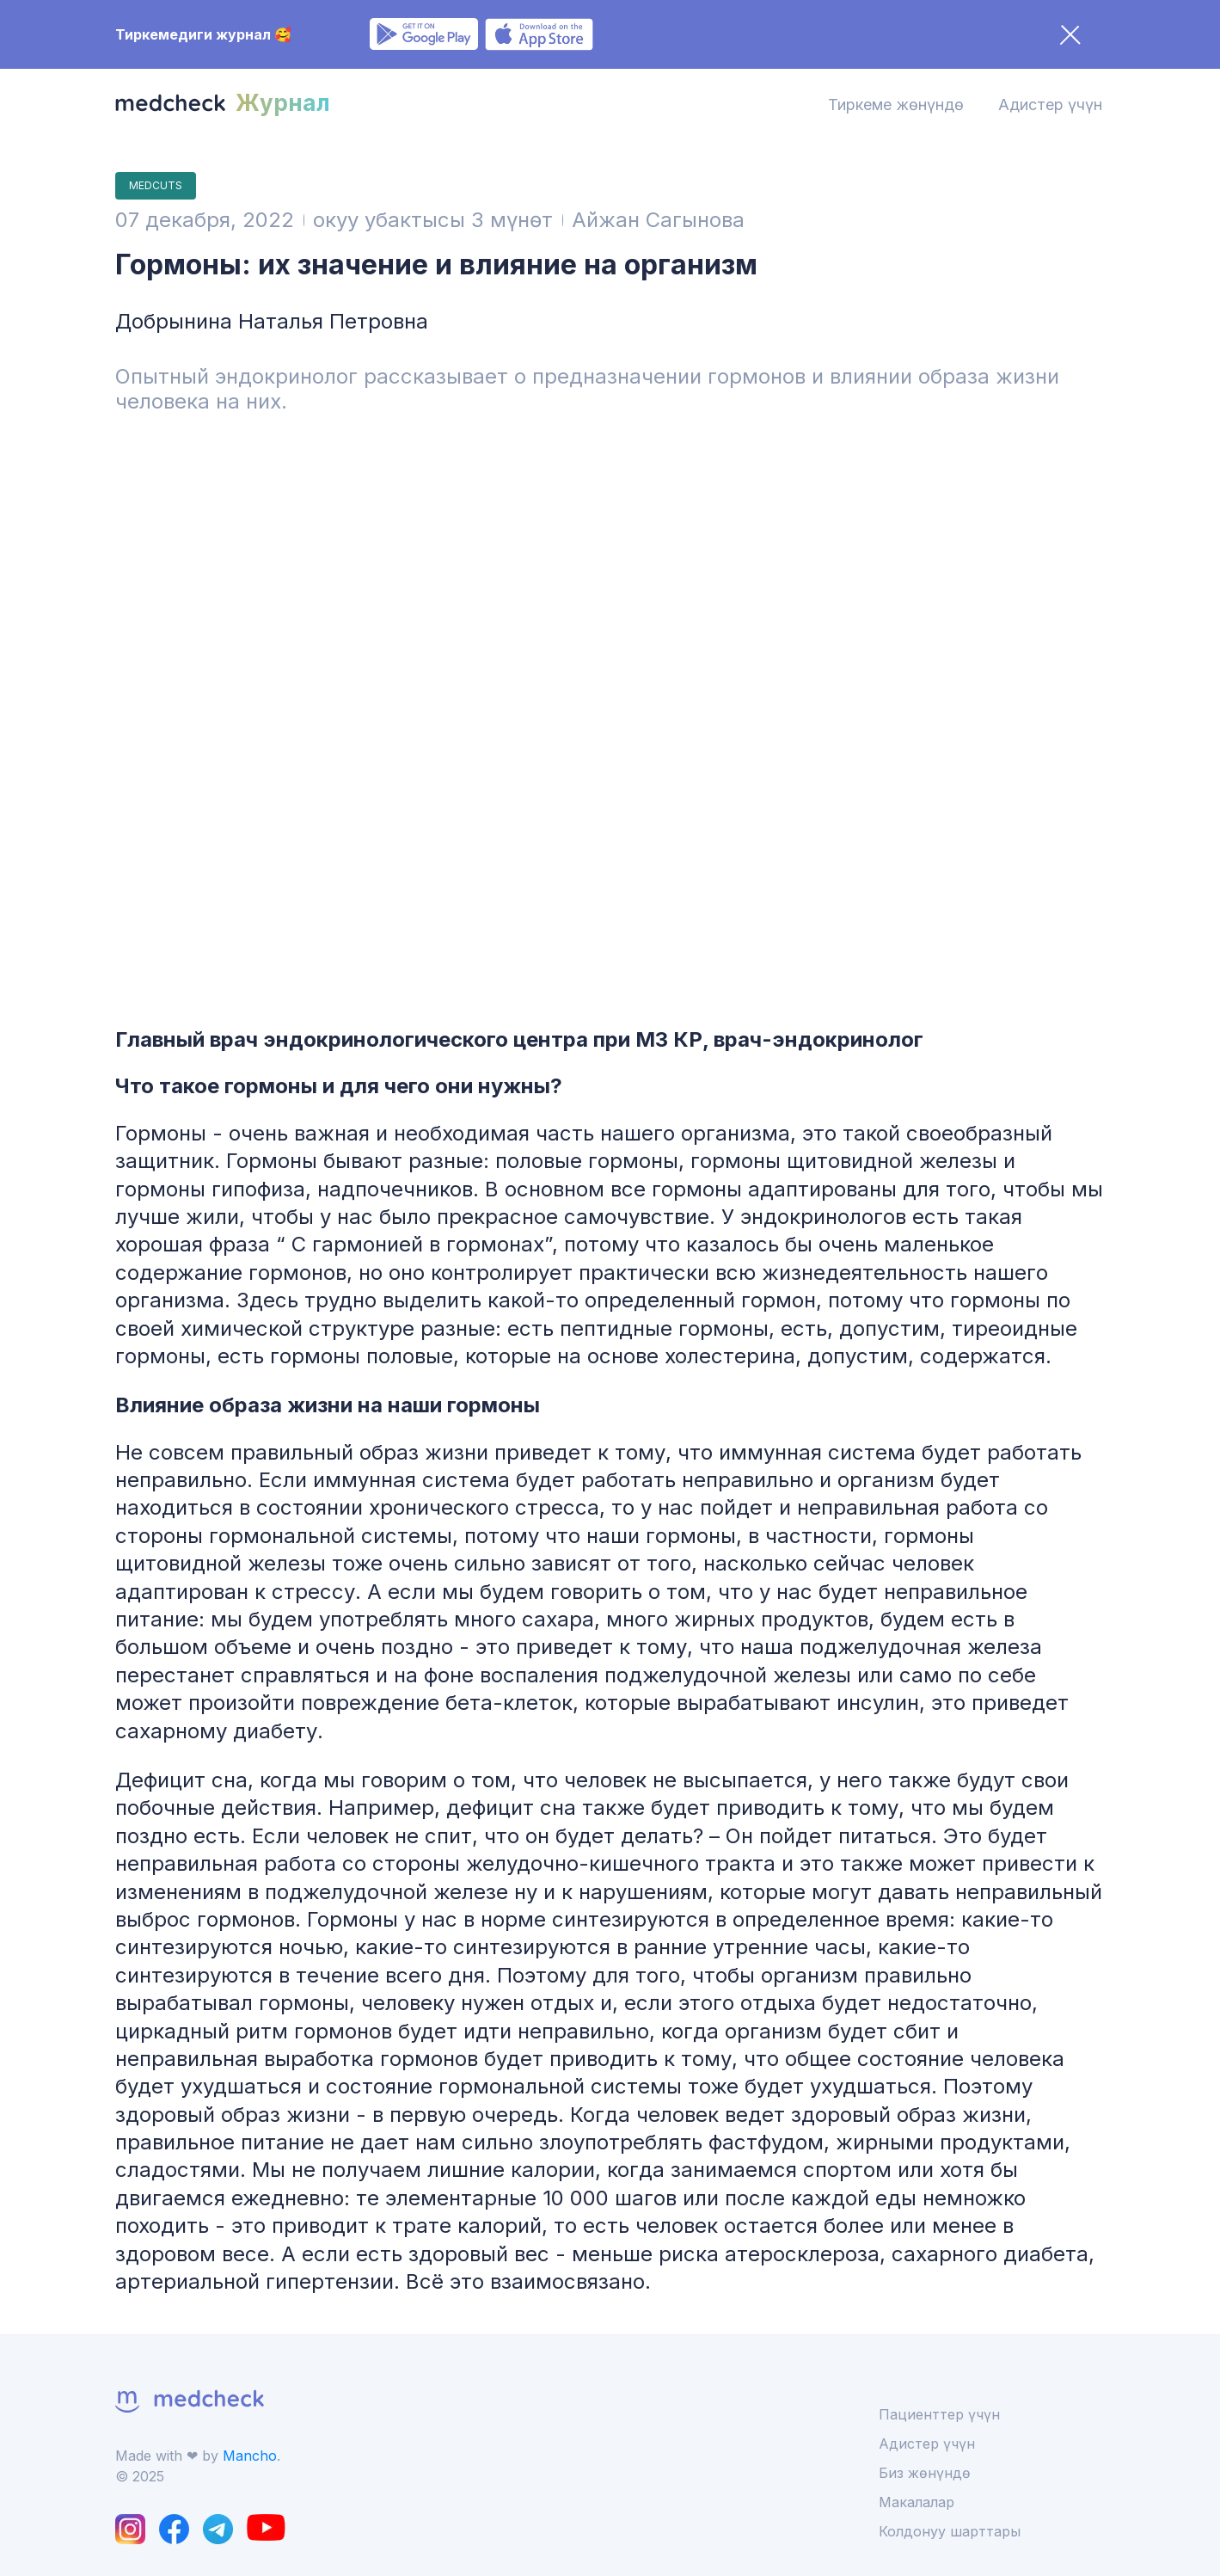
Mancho (250, 2455)
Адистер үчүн (1050, 104)
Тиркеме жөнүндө (896, 104)
